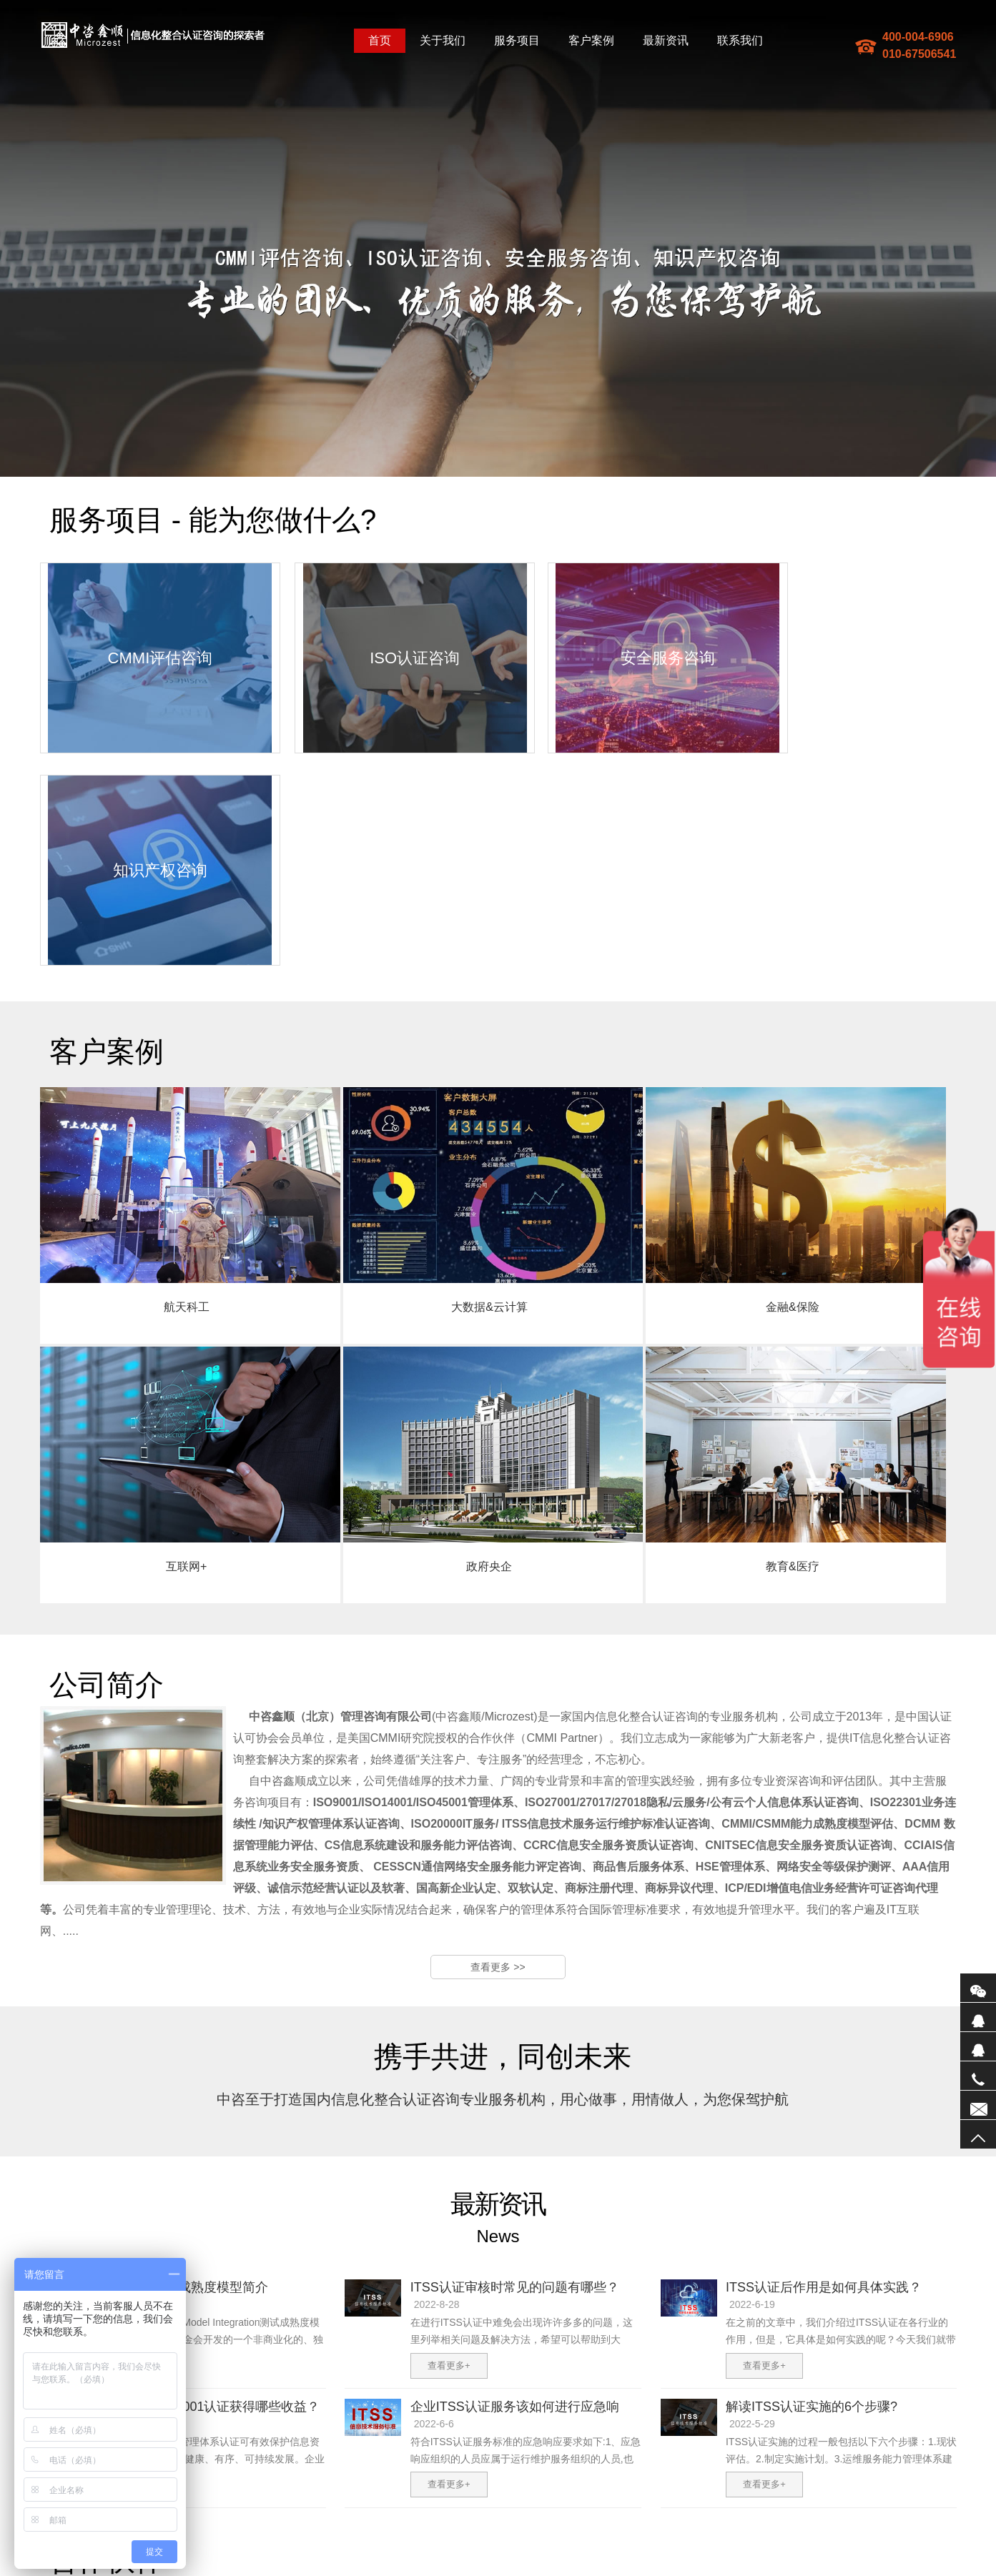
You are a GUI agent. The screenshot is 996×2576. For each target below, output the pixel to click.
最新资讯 (666, 40)
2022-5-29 (752, 2198)
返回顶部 (978, 2134)
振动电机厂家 (670, 2570)
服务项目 (517, 40)
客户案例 (591, 40)
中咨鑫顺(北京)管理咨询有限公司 (153, 35)
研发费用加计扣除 (444, 2570)
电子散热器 (576, 2570)
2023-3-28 (121, 2079)
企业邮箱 (407, 2453)
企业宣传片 (530, 2570)
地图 (308, 2570)
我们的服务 (307, 2453)
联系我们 (740, 40)
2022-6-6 (434, 2198)
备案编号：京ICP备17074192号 (432, 2557)
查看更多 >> (497, 1742)
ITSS (398, 2570)
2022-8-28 (437, 2079)
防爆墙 (373, 2570)
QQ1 (978, 2017)
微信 (978, 1987)
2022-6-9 (118, 2198)
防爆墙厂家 (621, 2570)
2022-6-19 (752, 2079)
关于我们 (442, 40)
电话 (978, 2075)
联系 (978, 2105)
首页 (379, 40)
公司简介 (255, 2453)
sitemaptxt (338, 2570)
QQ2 (978, 2046)
